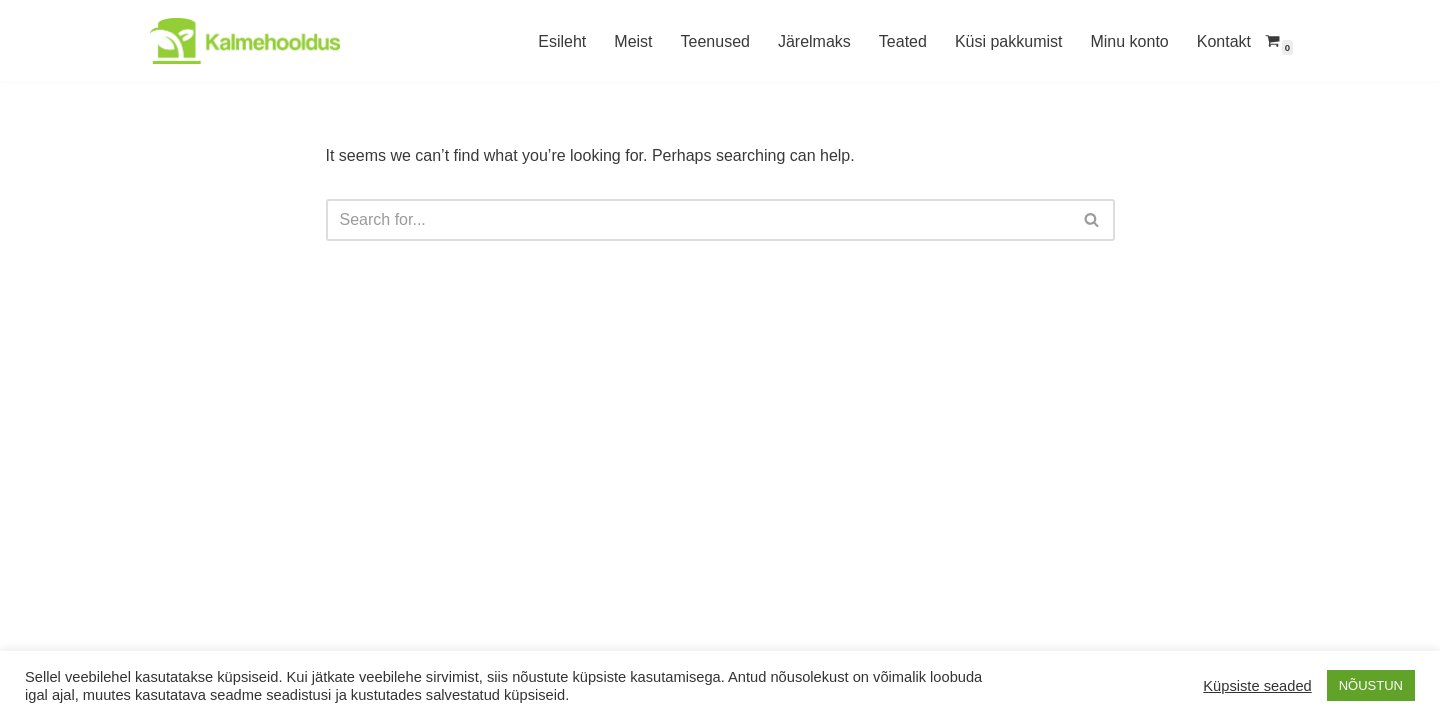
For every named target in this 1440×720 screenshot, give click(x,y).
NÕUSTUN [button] (1371, 685)
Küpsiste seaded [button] (1257, 686)
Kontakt (1224, 41)
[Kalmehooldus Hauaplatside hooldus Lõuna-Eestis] (245, 41)
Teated (903, 41)
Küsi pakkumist (1009, 41)
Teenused (715, 41)
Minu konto (1129, 41)
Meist (633, 41)
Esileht (562, 41)
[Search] (698, 220)
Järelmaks (814, 41)
